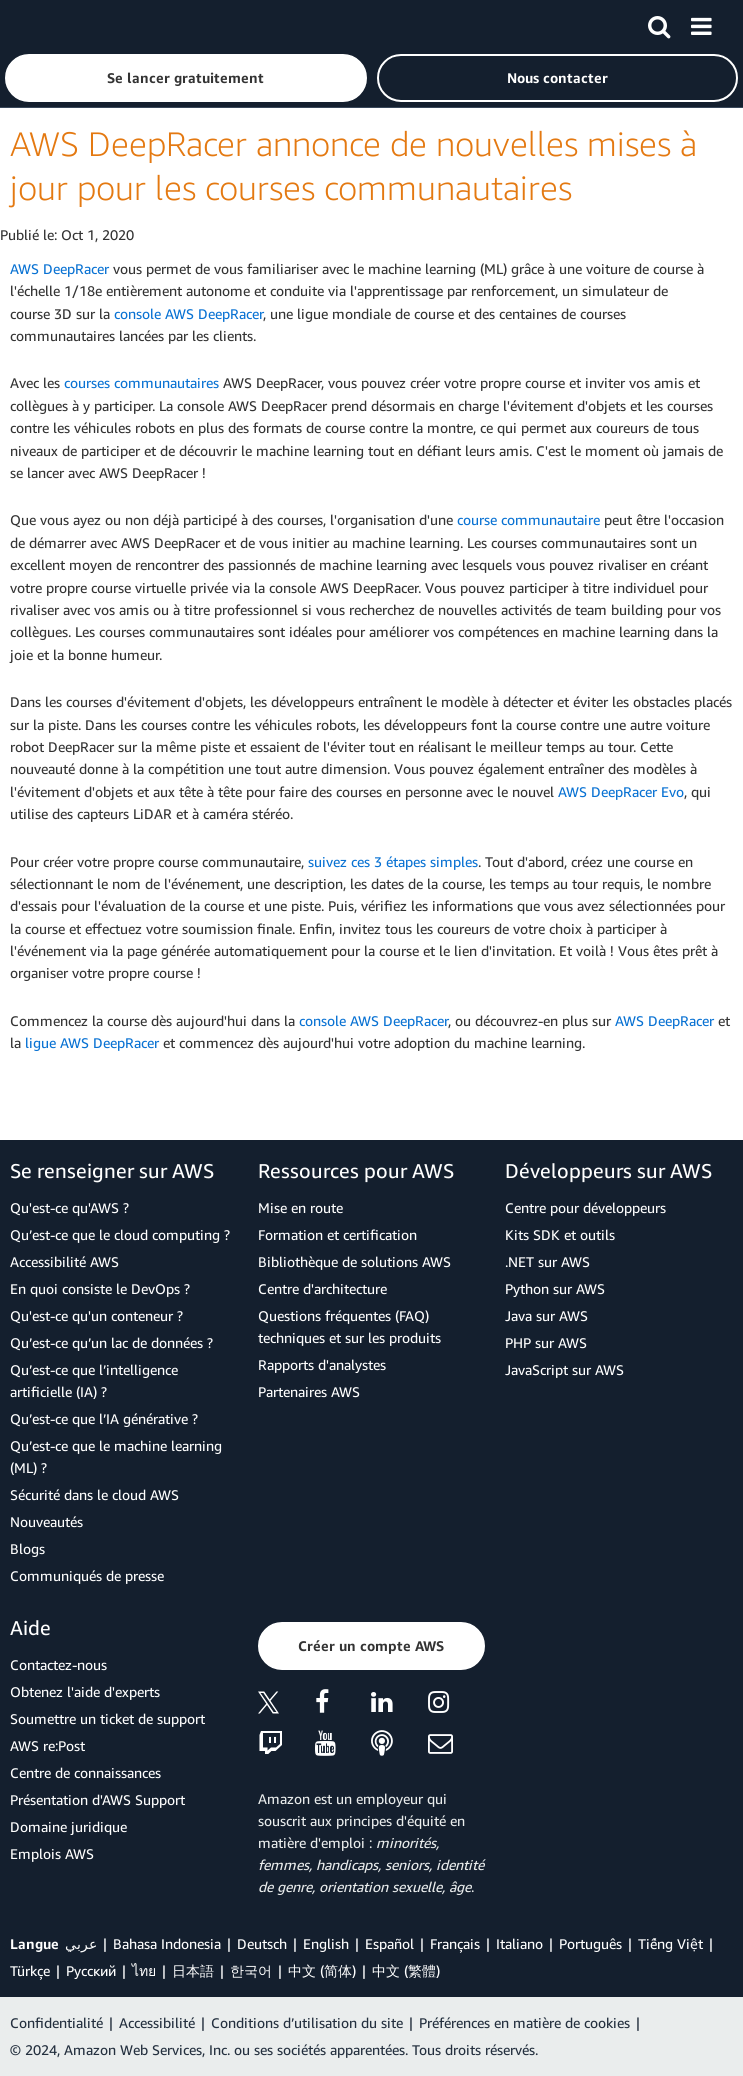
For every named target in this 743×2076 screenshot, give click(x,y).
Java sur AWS (546, 1315)
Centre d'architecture (322, 1288)
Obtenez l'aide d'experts (85, 1691)
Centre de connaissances (85, 1772)
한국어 (251, 1970)
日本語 (193, 1970)
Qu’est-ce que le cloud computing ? (120, 1234)
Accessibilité (157, 2022)
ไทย (144, 1970)
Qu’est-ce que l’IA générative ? (104, 1418)
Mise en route (300, 1207)
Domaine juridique (68, 1826)
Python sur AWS (555, 1288)
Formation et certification (337, 1234)
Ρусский (91, 1970)
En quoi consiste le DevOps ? (100, 1288)
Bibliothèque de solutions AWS (354, 1261)
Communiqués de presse (87, 1575)
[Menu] (701, 23)
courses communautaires (141, 382)
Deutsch (262, 1943)
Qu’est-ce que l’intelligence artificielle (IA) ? (94, 1380)
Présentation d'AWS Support (97, 1799)
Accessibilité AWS (64, 1261)
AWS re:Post (47, 1745)
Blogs (27, 1548)
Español (389, 1943)
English (326, 1943)
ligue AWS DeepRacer (92, 1042)
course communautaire (528, 519)
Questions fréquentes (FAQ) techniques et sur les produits (349, 1326)
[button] (186, 78)
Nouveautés (46, 1521)
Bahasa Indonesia (167, 1943)
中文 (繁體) (406, 1970)
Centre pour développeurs (585, 1207)
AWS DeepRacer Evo (621, 791)
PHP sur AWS (546, 1342)
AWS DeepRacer (59, 268)
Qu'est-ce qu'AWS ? (69, 1207)
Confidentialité (56, 2022)
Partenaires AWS (309, 1391)
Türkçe (30, 1970)
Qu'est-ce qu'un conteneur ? (96, 1315)
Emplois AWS (52, 1853)
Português (590, 1943)
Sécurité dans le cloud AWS (94, 1494)
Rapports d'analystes (322, 1364)
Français (455, 1943)
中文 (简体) (322, 1970)
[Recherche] (659, 23)
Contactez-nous (58, 1664)
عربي (81, 1943)
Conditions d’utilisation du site (307, 2022)
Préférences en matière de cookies (524, 2022)
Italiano (519, 1943)
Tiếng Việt (670, 1943)
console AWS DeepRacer (188, 313)
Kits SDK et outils (560, 1234)
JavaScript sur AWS (564, 1369)
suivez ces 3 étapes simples (393, 861)
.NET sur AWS (547, 1261)
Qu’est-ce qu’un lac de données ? (111, 1342)
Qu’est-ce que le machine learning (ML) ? (116, 1456)
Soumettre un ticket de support (107, 1718)
